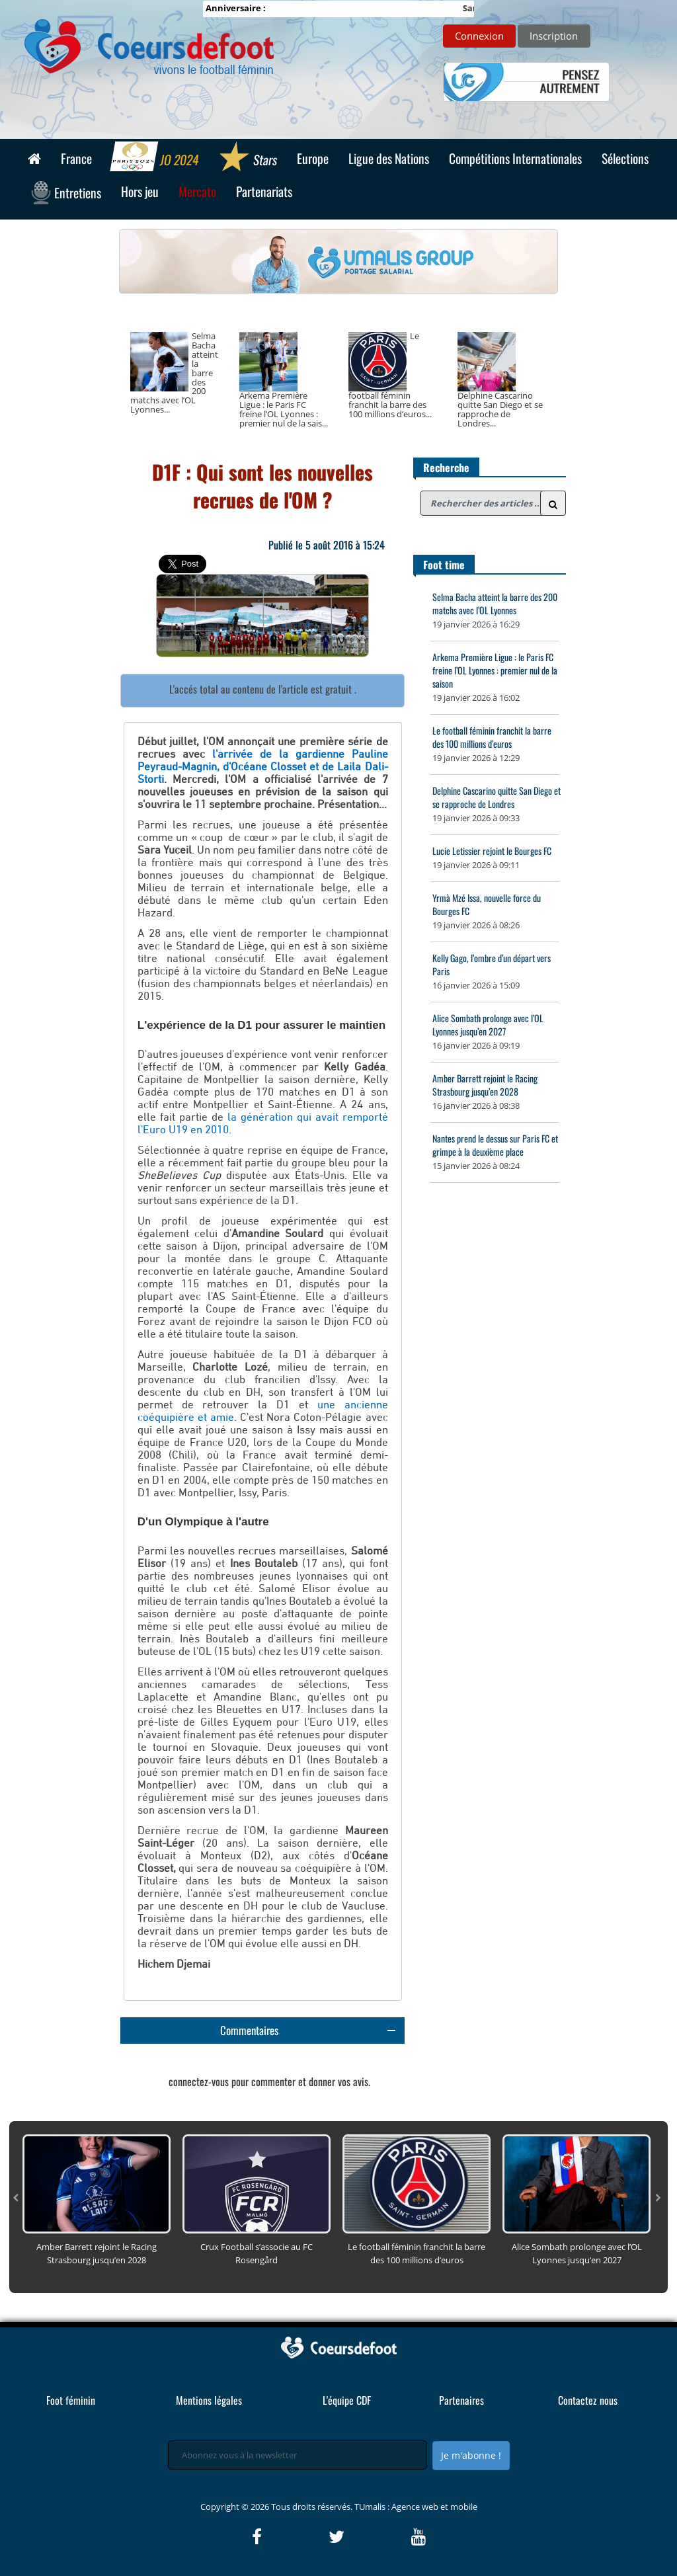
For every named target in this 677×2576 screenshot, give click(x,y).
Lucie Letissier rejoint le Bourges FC (491, 851)
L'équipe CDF (347, 2400)
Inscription (554, 35)
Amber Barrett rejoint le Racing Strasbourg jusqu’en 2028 (485, 1084)
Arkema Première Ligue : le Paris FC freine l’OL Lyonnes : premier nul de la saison (494, 670)
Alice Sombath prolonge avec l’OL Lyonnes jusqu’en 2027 (487, 1024)
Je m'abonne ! (471, 2455)
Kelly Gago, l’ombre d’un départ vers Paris (491, 964)
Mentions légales (209, 2400)
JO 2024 (155, 158)
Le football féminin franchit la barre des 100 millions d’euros (491, 736)
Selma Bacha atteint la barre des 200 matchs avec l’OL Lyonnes (494, 603)
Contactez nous (587, 2400)
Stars (247, 158)
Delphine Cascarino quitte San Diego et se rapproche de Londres (496, 797)
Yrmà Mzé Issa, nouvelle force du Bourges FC (486, 904)
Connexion (479, 35)
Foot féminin (70, 2400)
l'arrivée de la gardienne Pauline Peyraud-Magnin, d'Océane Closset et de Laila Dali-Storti (263, 767)
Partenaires (461, 2400)
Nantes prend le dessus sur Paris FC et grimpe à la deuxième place (495, 1144)
